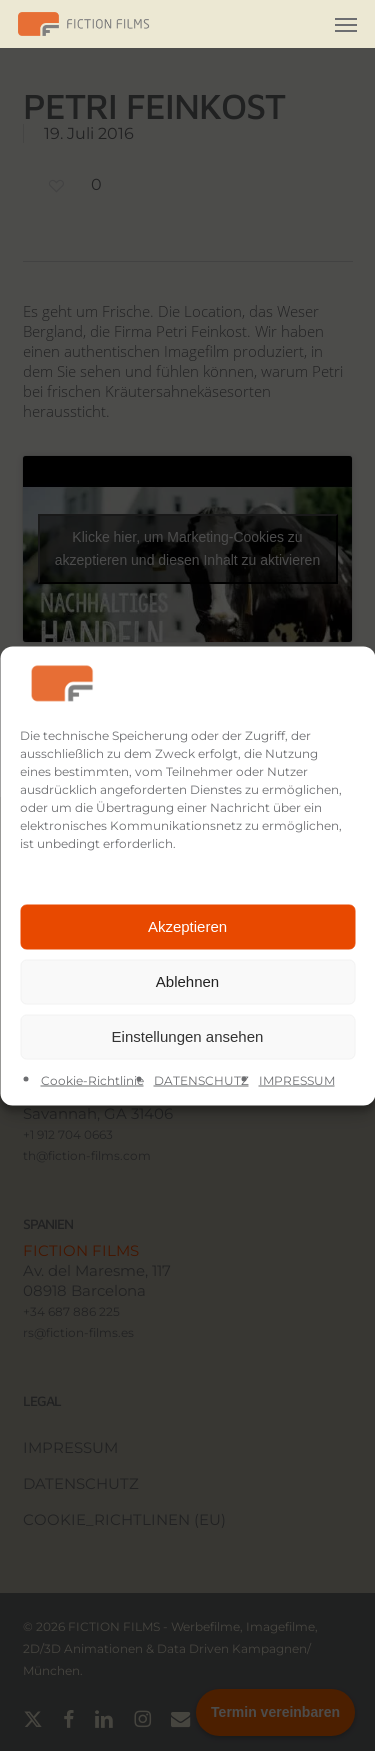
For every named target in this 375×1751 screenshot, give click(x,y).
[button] (346, 24)
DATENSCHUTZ (201, 1079)
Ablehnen (187, 981)
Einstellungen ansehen (188, 1036)
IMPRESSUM (297, 1079)
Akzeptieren (187, 926)
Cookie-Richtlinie (92, 1079)
